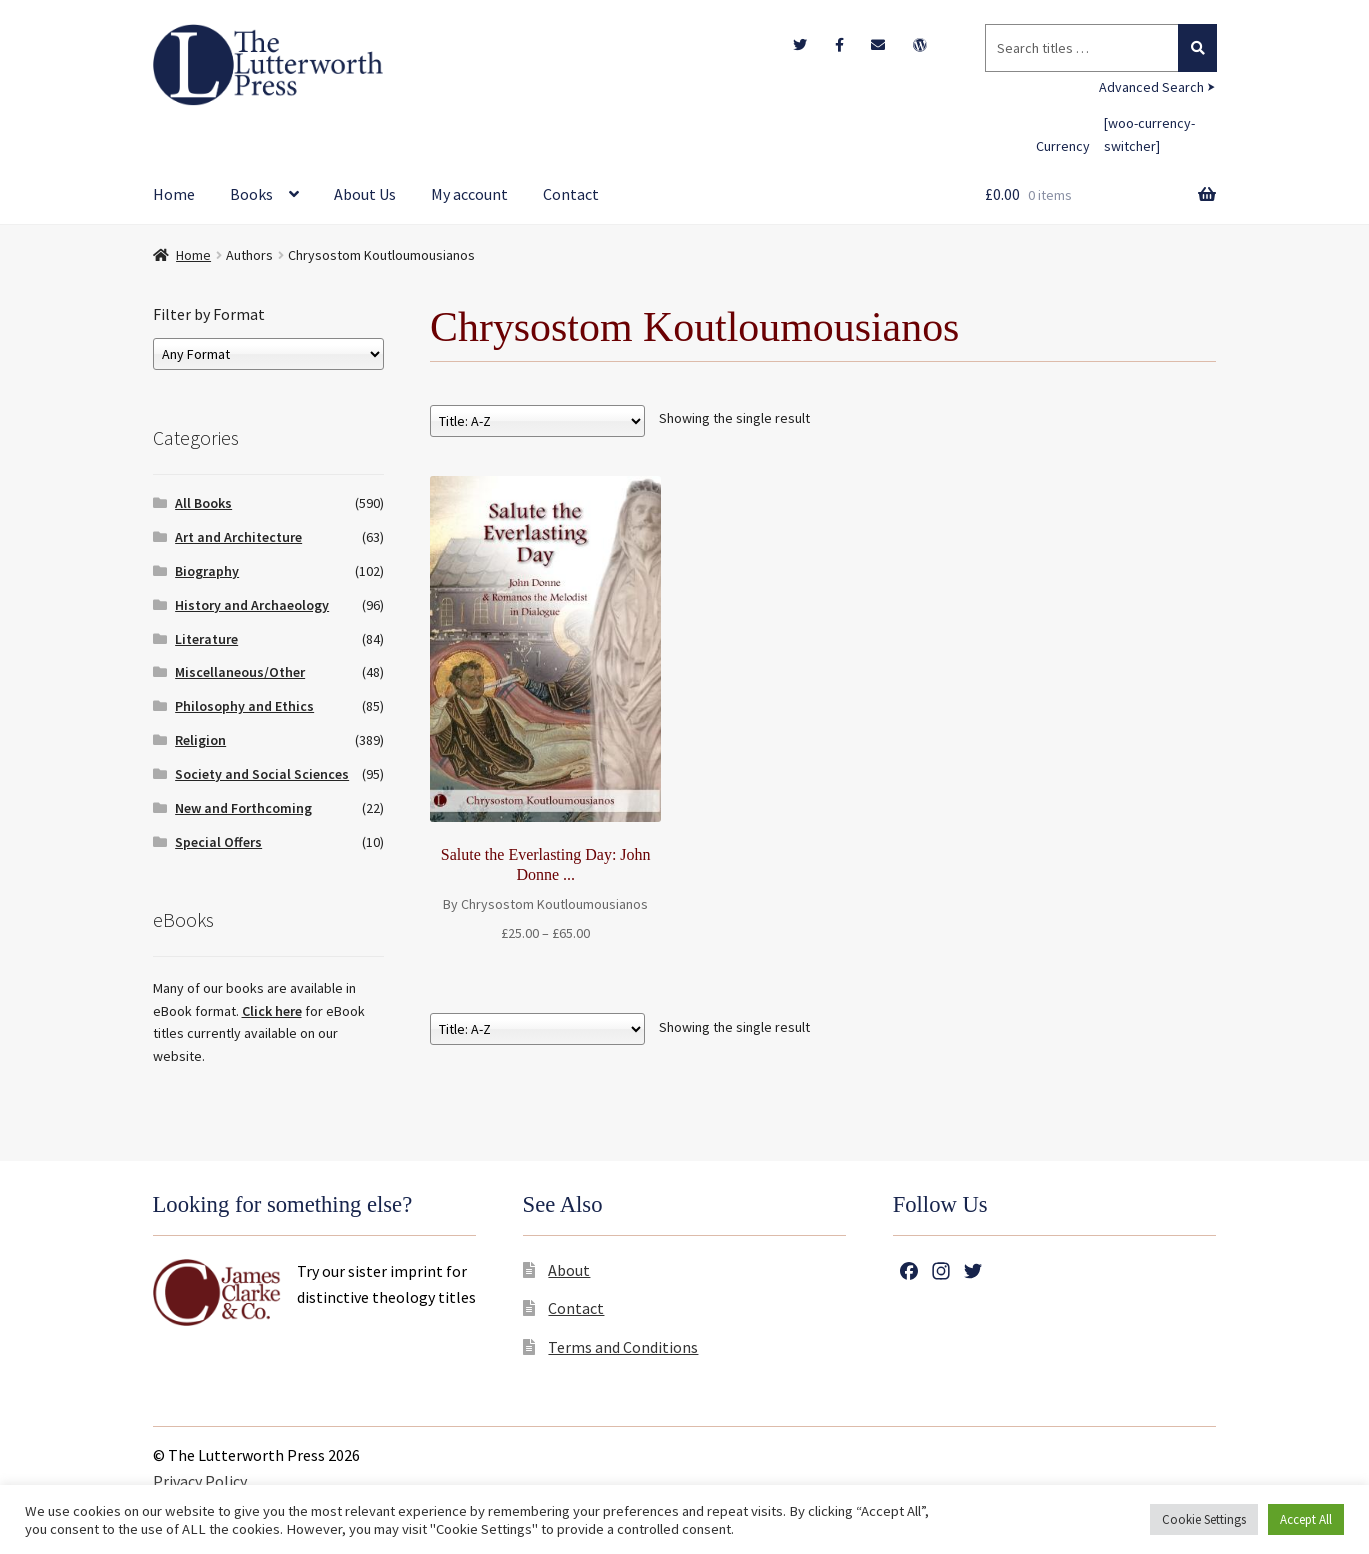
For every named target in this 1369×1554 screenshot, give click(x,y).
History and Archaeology (252, 605)
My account (469, 194)
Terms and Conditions (623, 1347)
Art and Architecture (238, 537)
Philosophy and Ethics (244, 706)
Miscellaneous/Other (240, 672)
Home (174, 194)
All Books (203, 503)
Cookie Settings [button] (1204, 1519)
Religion (200, 740)
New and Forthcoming (243, 808)
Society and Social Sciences (262, 774)
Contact (571, 194)
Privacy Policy (200, 1481)
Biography (207, 571)
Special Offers (218, 842)
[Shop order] (537, 421)
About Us (365, 194)
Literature (206, 639)
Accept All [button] (1306, 1519)
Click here (272, 1011)
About (569, 1270)
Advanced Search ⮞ (1157, 87)
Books (251, 194)
